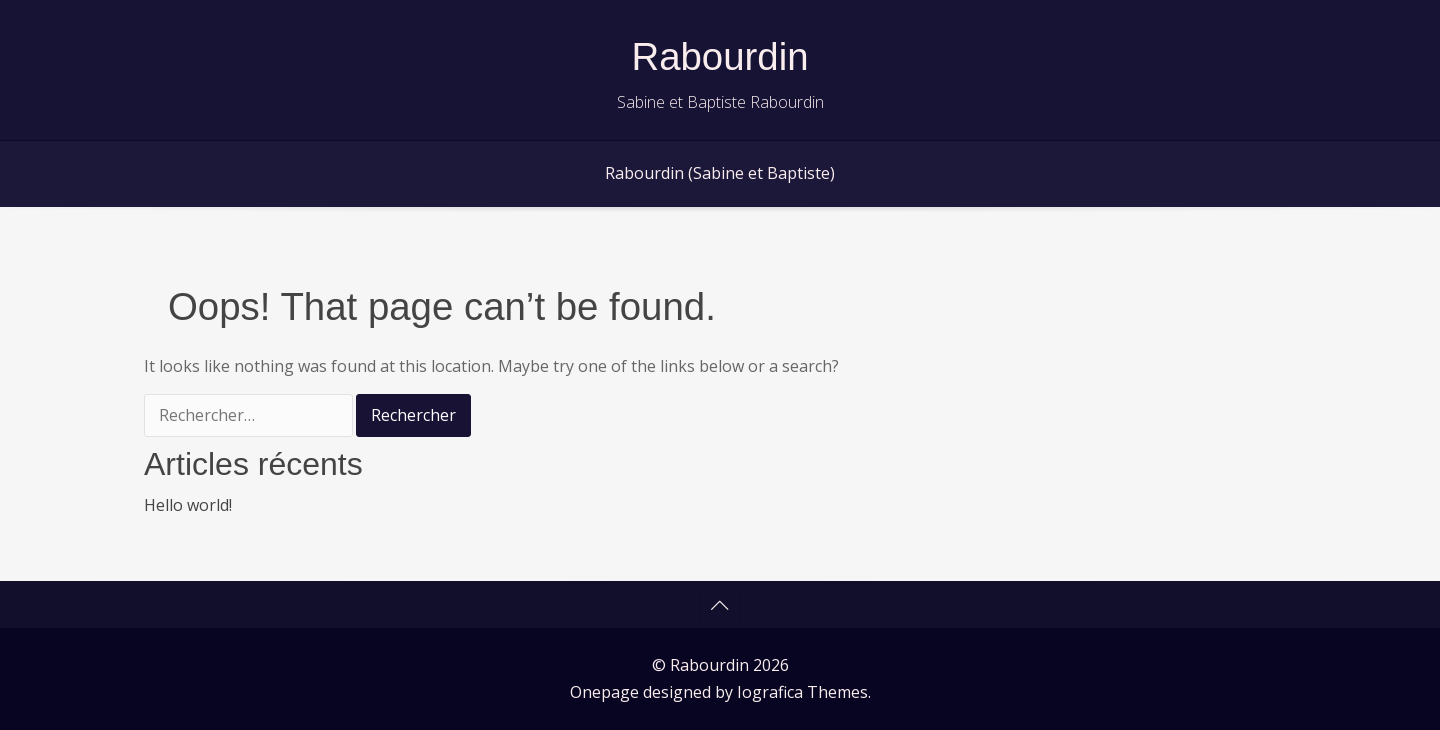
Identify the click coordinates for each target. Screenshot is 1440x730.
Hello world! (188, 505)
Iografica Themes (802, 692)
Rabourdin (719, 56)
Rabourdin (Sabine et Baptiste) (720, 173)
